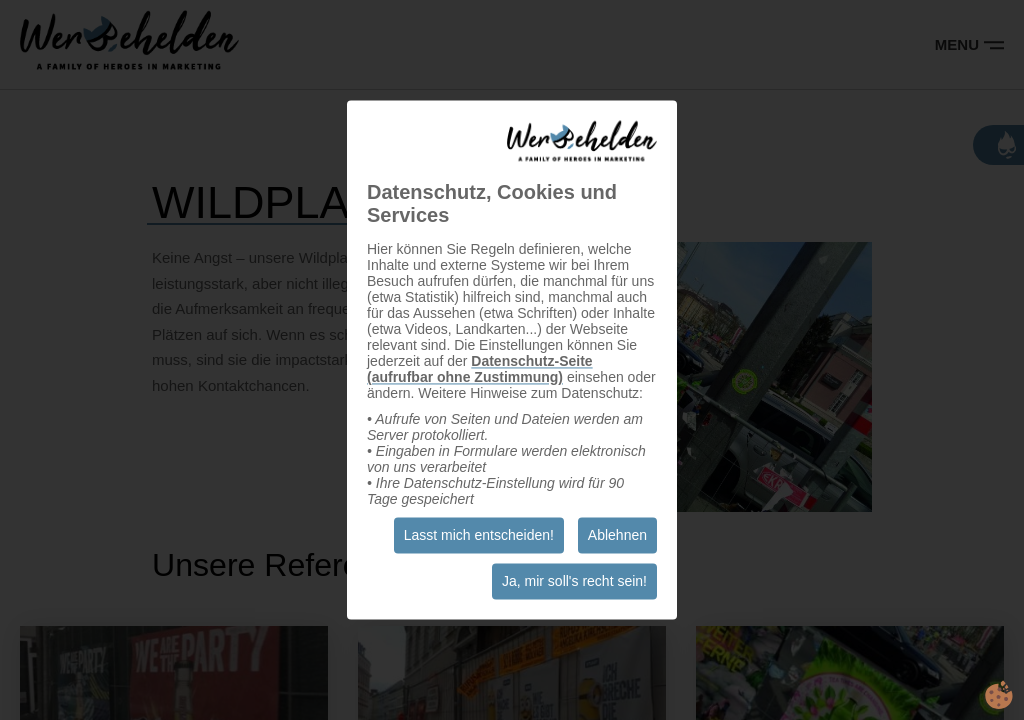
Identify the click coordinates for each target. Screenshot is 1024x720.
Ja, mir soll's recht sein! (574, 582)
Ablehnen (617, 536)
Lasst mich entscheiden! (479, 536)
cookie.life (999, 695)
